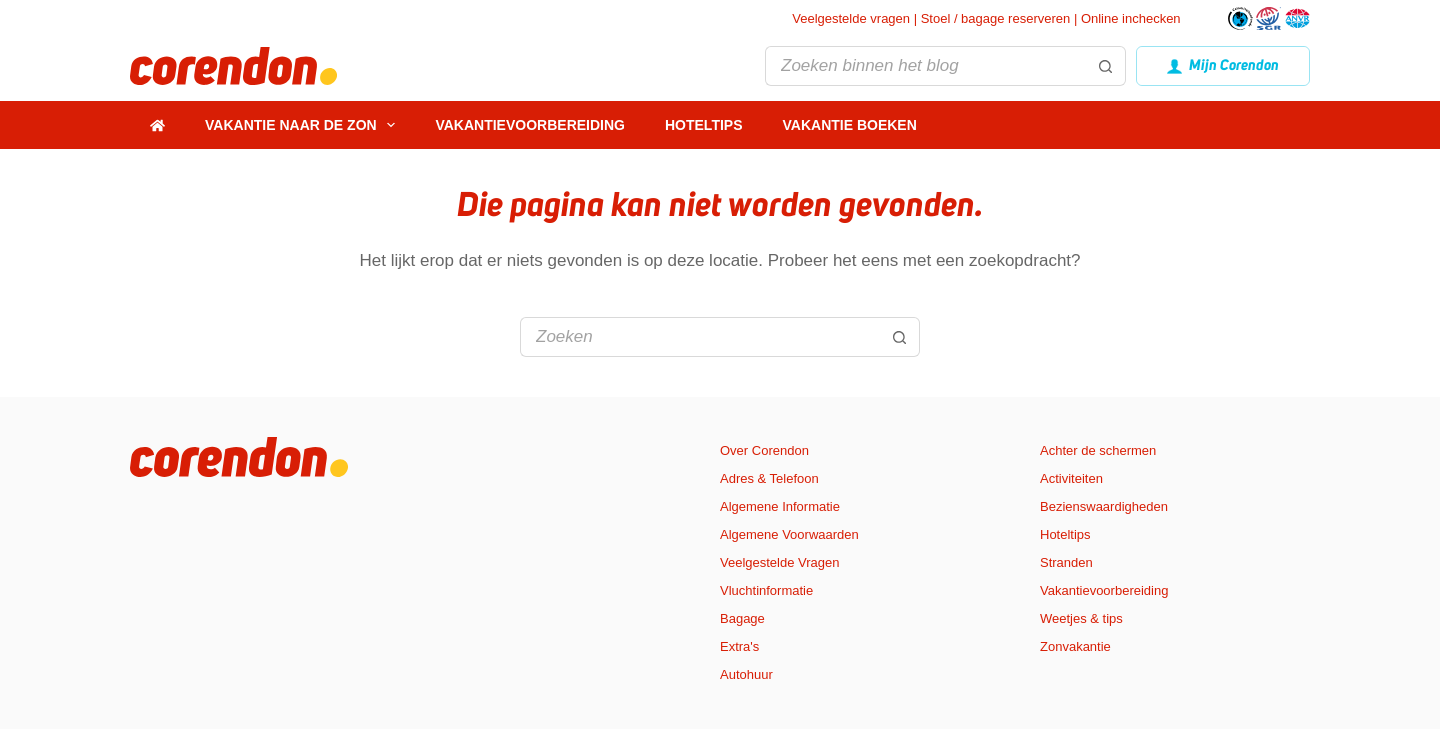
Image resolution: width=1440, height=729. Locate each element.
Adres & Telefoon (769, 478)
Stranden (1066, 562)
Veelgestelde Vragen (780, 562)
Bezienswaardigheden (1104, 506)
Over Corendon (764, 450)
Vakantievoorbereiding (530, 125)
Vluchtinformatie (766, 590)
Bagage (742, 618)
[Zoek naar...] (925, 66)
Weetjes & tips (1081, 618)
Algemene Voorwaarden (789, 534)
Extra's (739, 646)
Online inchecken (1131, 18)
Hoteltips (704, 125)
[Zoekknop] (1106, 66)
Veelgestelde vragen (851, 18)
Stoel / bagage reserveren (996, 18)
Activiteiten (1071, 478)
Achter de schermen (1098, 450)
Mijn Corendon (1223, 65)
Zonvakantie (1075, 646)
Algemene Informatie (780, 506)
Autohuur (746, 674)
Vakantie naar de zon (304, 125)
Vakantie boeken (850, 125)
